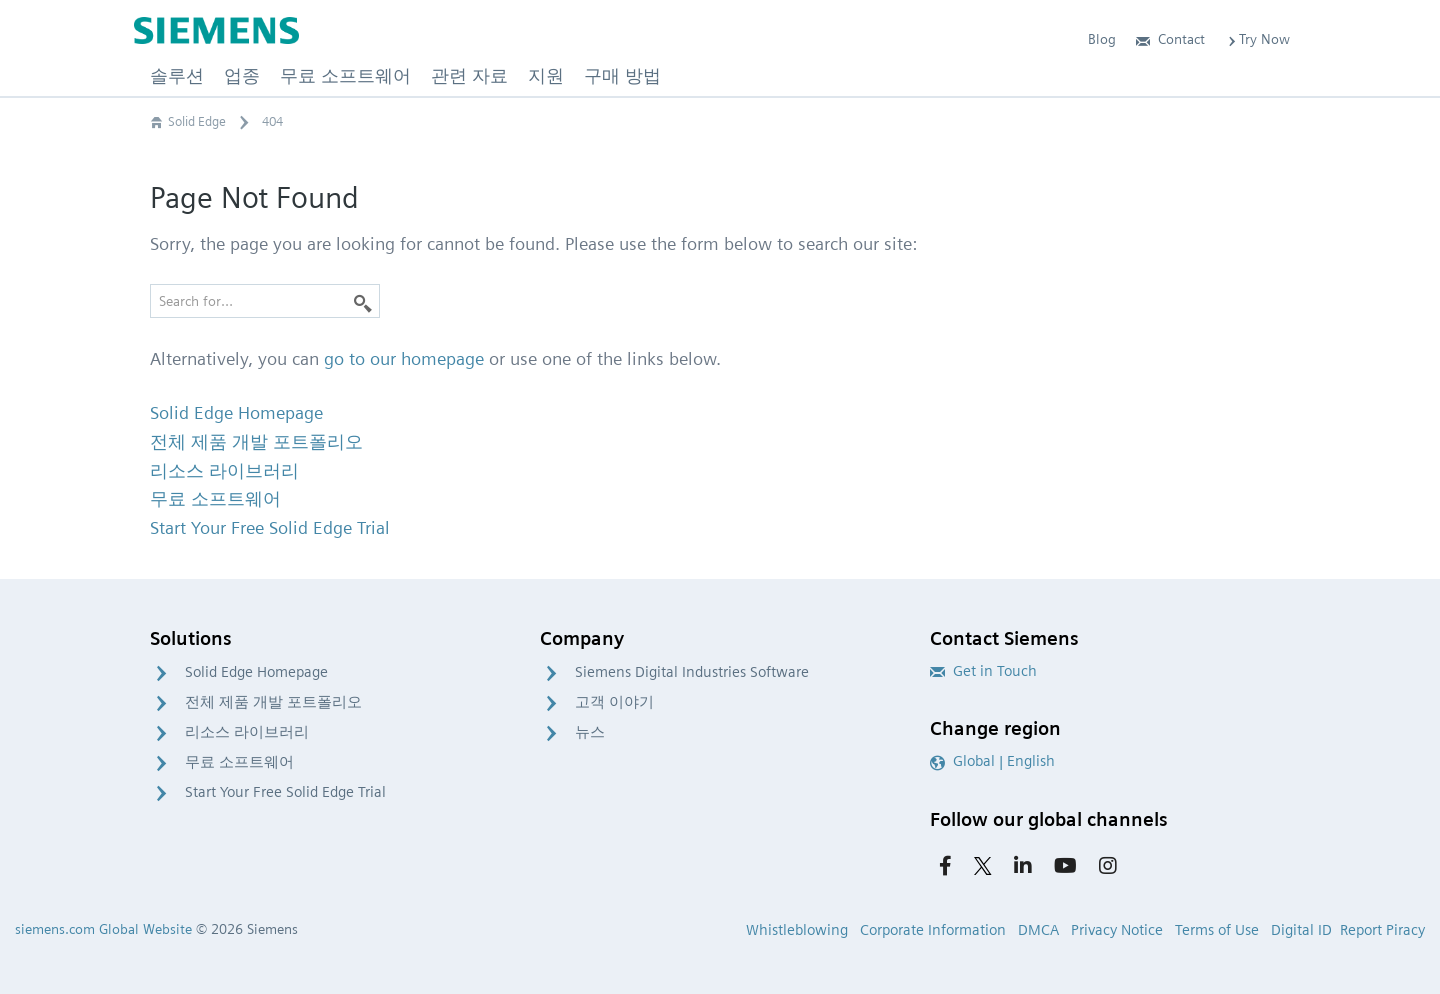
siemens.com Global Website (103, 929)
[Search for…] (265, 301)
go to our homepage (404, 358)
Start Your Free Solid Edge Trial (285, 792)
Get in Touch (983, 671)
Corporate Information (933, 930)
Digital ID (1301, 930)
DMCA (1038, 930)
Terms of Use (1217, 930)
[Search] (363, 301)
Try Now (1257, 39)
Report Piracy (1382, 930)
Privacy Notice (1117, 930)
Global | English (992, 761)
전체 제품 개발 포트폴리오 (273, 702)
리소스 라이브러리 (247, 732)
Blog (1102, 39)
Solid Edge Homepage (256, 672)
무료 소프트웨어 (239, 762)
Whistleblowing (797, 930)
